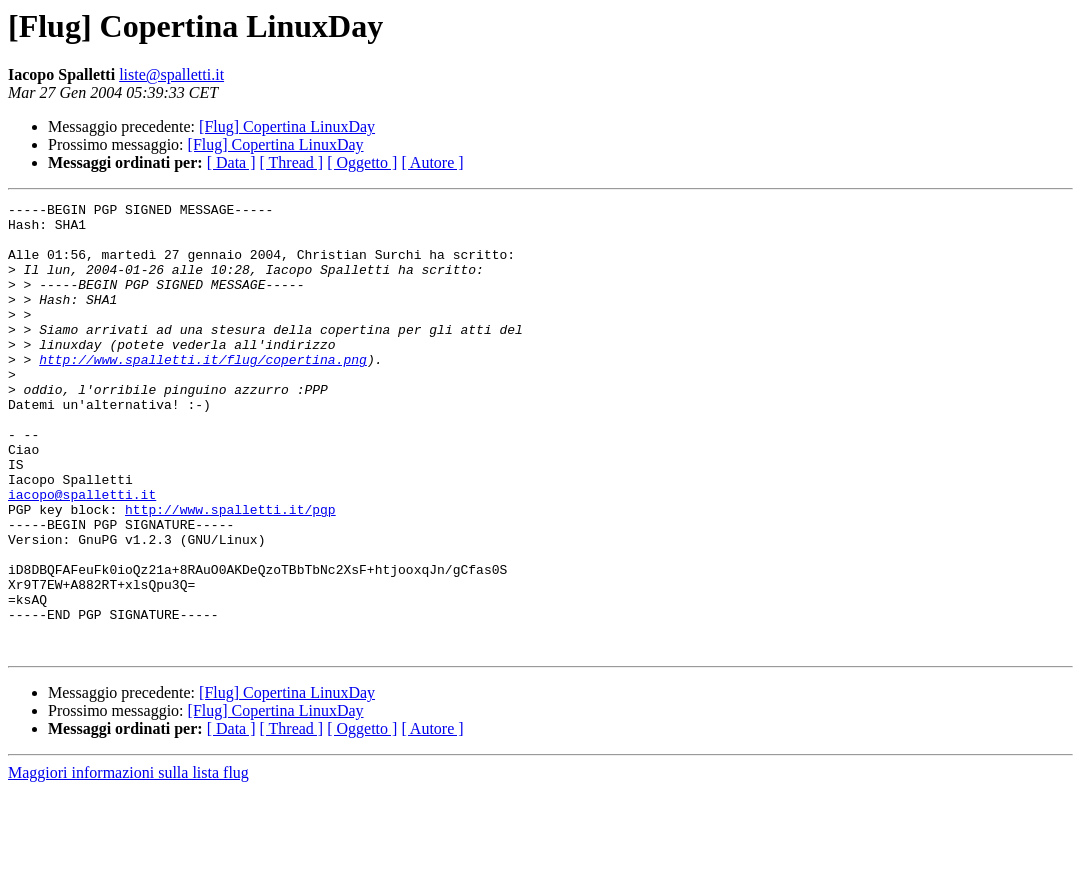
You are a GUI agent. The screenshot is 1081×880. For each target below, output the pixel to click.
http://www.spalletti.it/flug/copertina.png (203, 392)
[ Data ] (231, 162)
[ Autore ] (432, 162)
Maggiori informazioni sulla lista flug (128, 862)
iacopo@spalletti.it (82, 554)
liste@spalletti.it (171, 74)
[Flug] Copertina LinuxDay (287, 126)
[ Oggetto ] (362, 162)
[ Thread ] (292, 162)
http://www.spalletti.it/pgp (230, 572)
